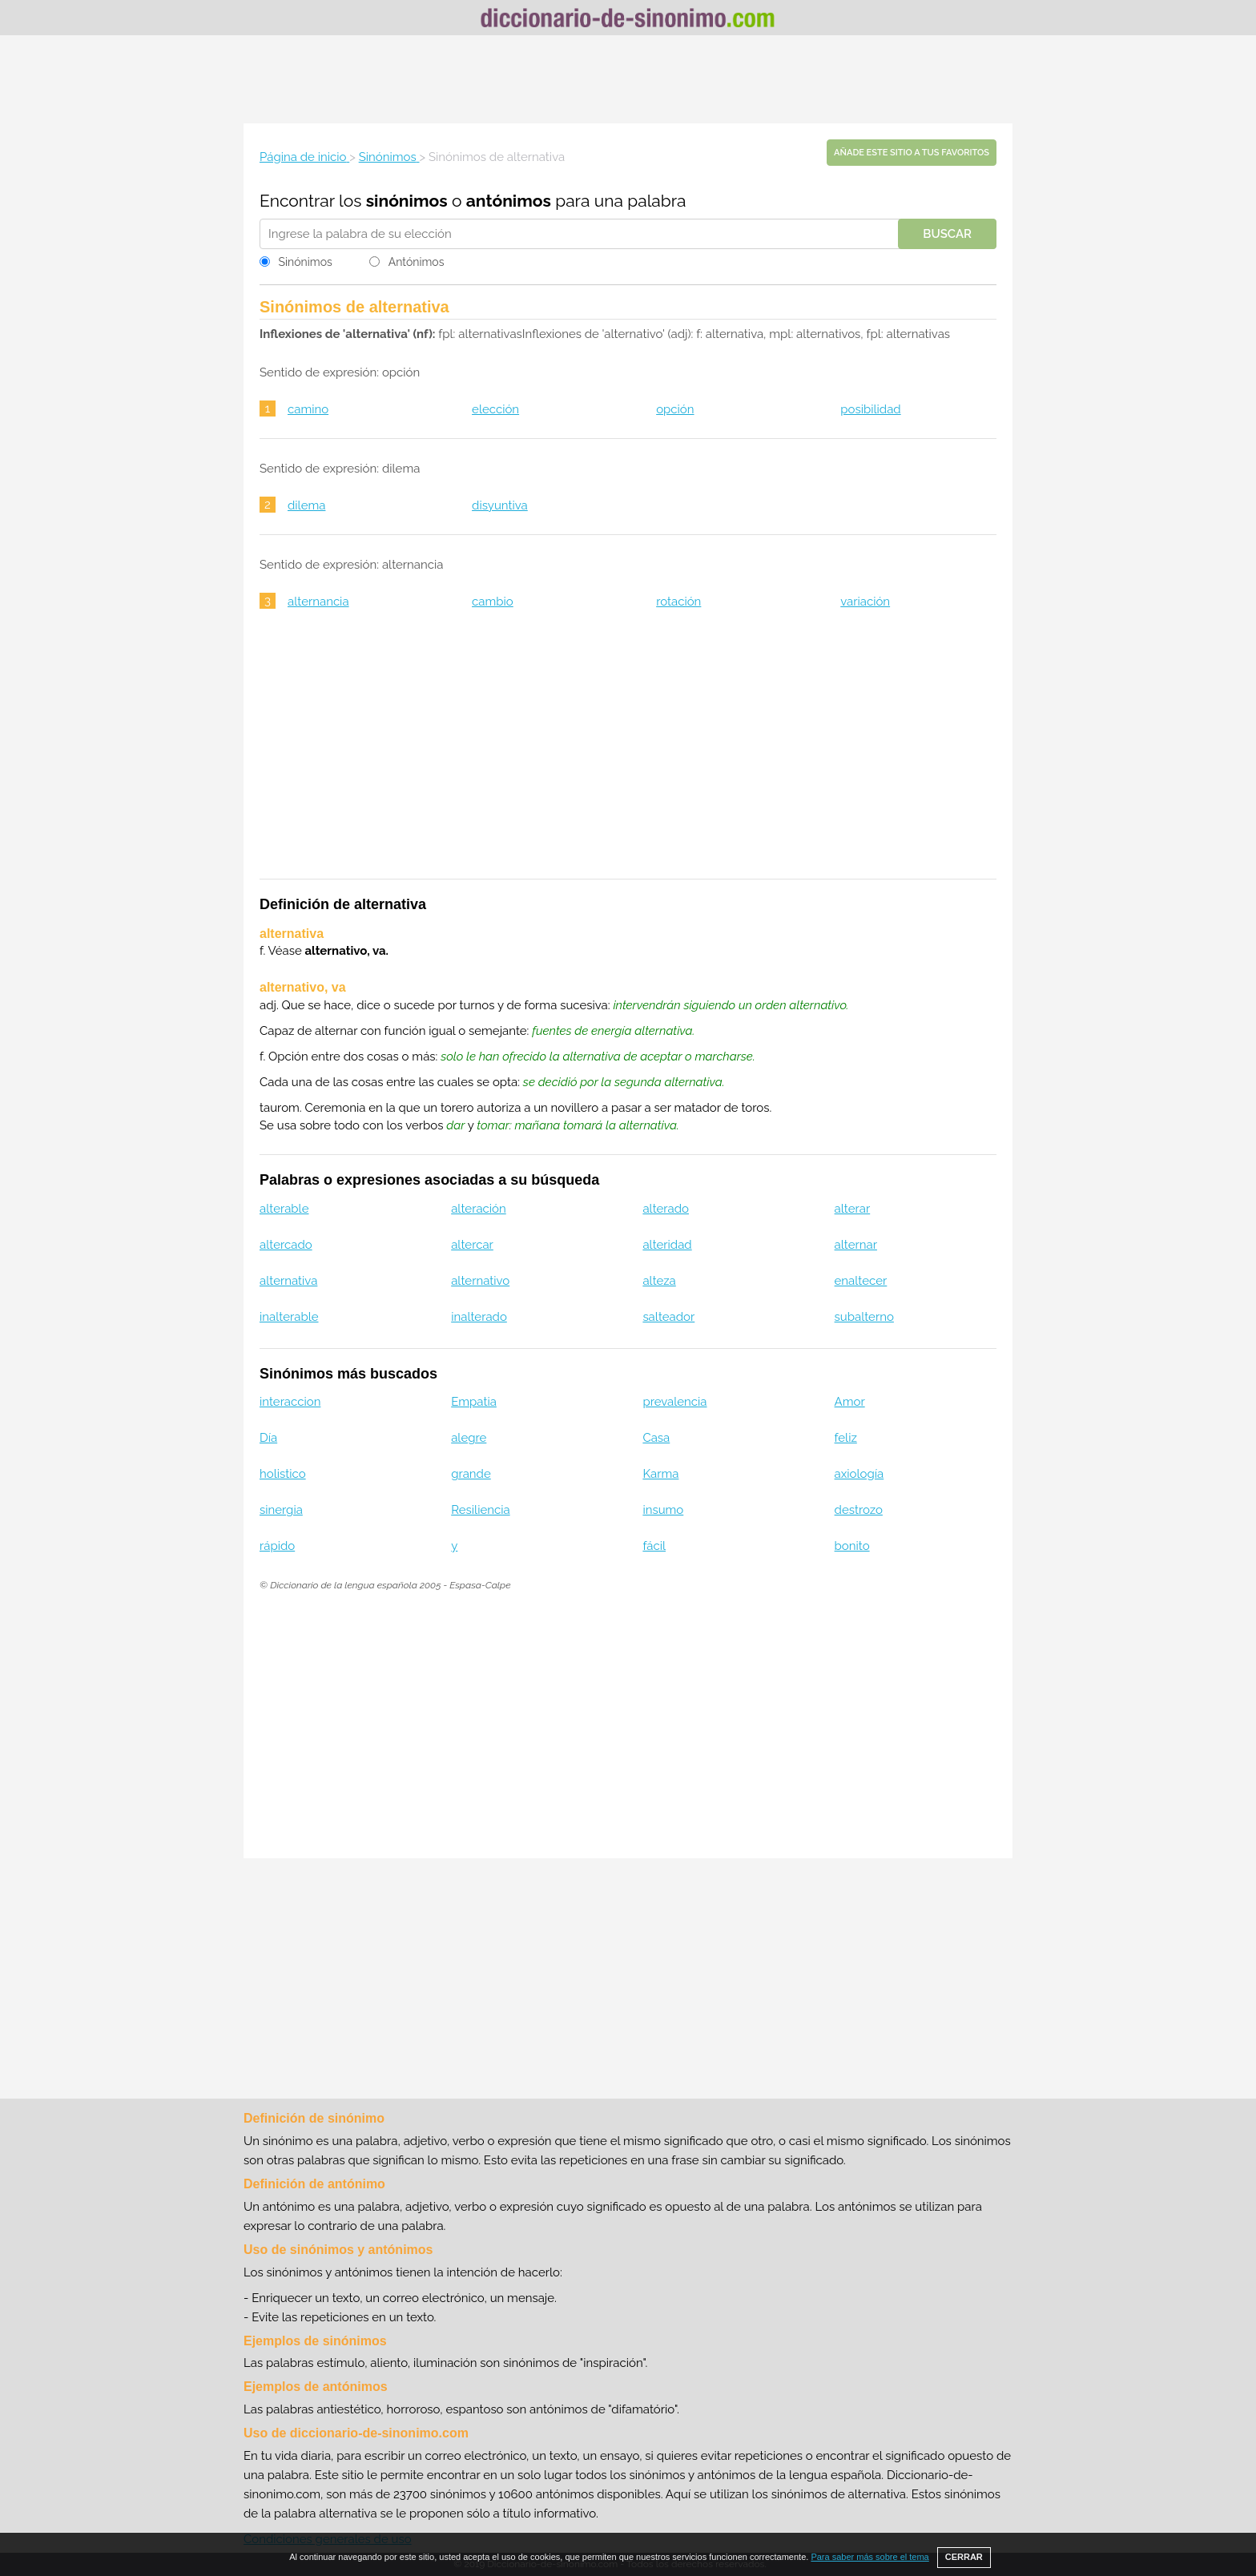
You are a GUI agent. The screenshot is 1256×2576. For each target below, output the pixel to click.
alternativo (480, 1281)
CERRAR (964, 2557)
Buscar (947, 234)
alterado (665, 1208)
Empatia (474, 1402)
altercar (472, 1245)
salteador (668, 1317)
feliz (846, 1438)
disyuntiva (500, 505)
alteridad (666, 1245)
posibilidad (870, 409)
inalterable (289, 1317)
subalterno (864, 1317)
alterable (284, 1208)
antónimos (508, 201)
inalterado (479, 1317)
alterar (853, 1208)
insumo (662, 1510)
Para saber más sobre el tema (869, 2557)
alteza (658, 1281)
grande (471, 1474)
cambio (492, 601)
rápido (277, 1546)
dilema (306, 505)
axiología (859, 1474)
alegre (468, 1438)
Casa (656, 1438)
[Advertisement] (628, 79)
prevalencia (674, 1402)
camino (308, 409)
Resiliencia (480, 1510)
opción (675, 409)
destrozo (859, 1510)
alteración (478, 1208)
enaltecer (861, 1281)
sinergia (281, 1510)
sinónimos (407, 201)
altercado (286, 1245)
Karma (660, 1474)
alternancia (318, 601)
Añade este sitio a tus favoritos (911, 152)
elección (495, 409)
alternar (856, 1245)
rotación (678, 601)
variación (865, 601)
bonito (852, 1546)
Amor (850, 1402)
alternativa (288, 1281)
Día (268, 1438)
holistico (283, 1474)
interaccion (290, 1402)
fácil (654, 1546)
